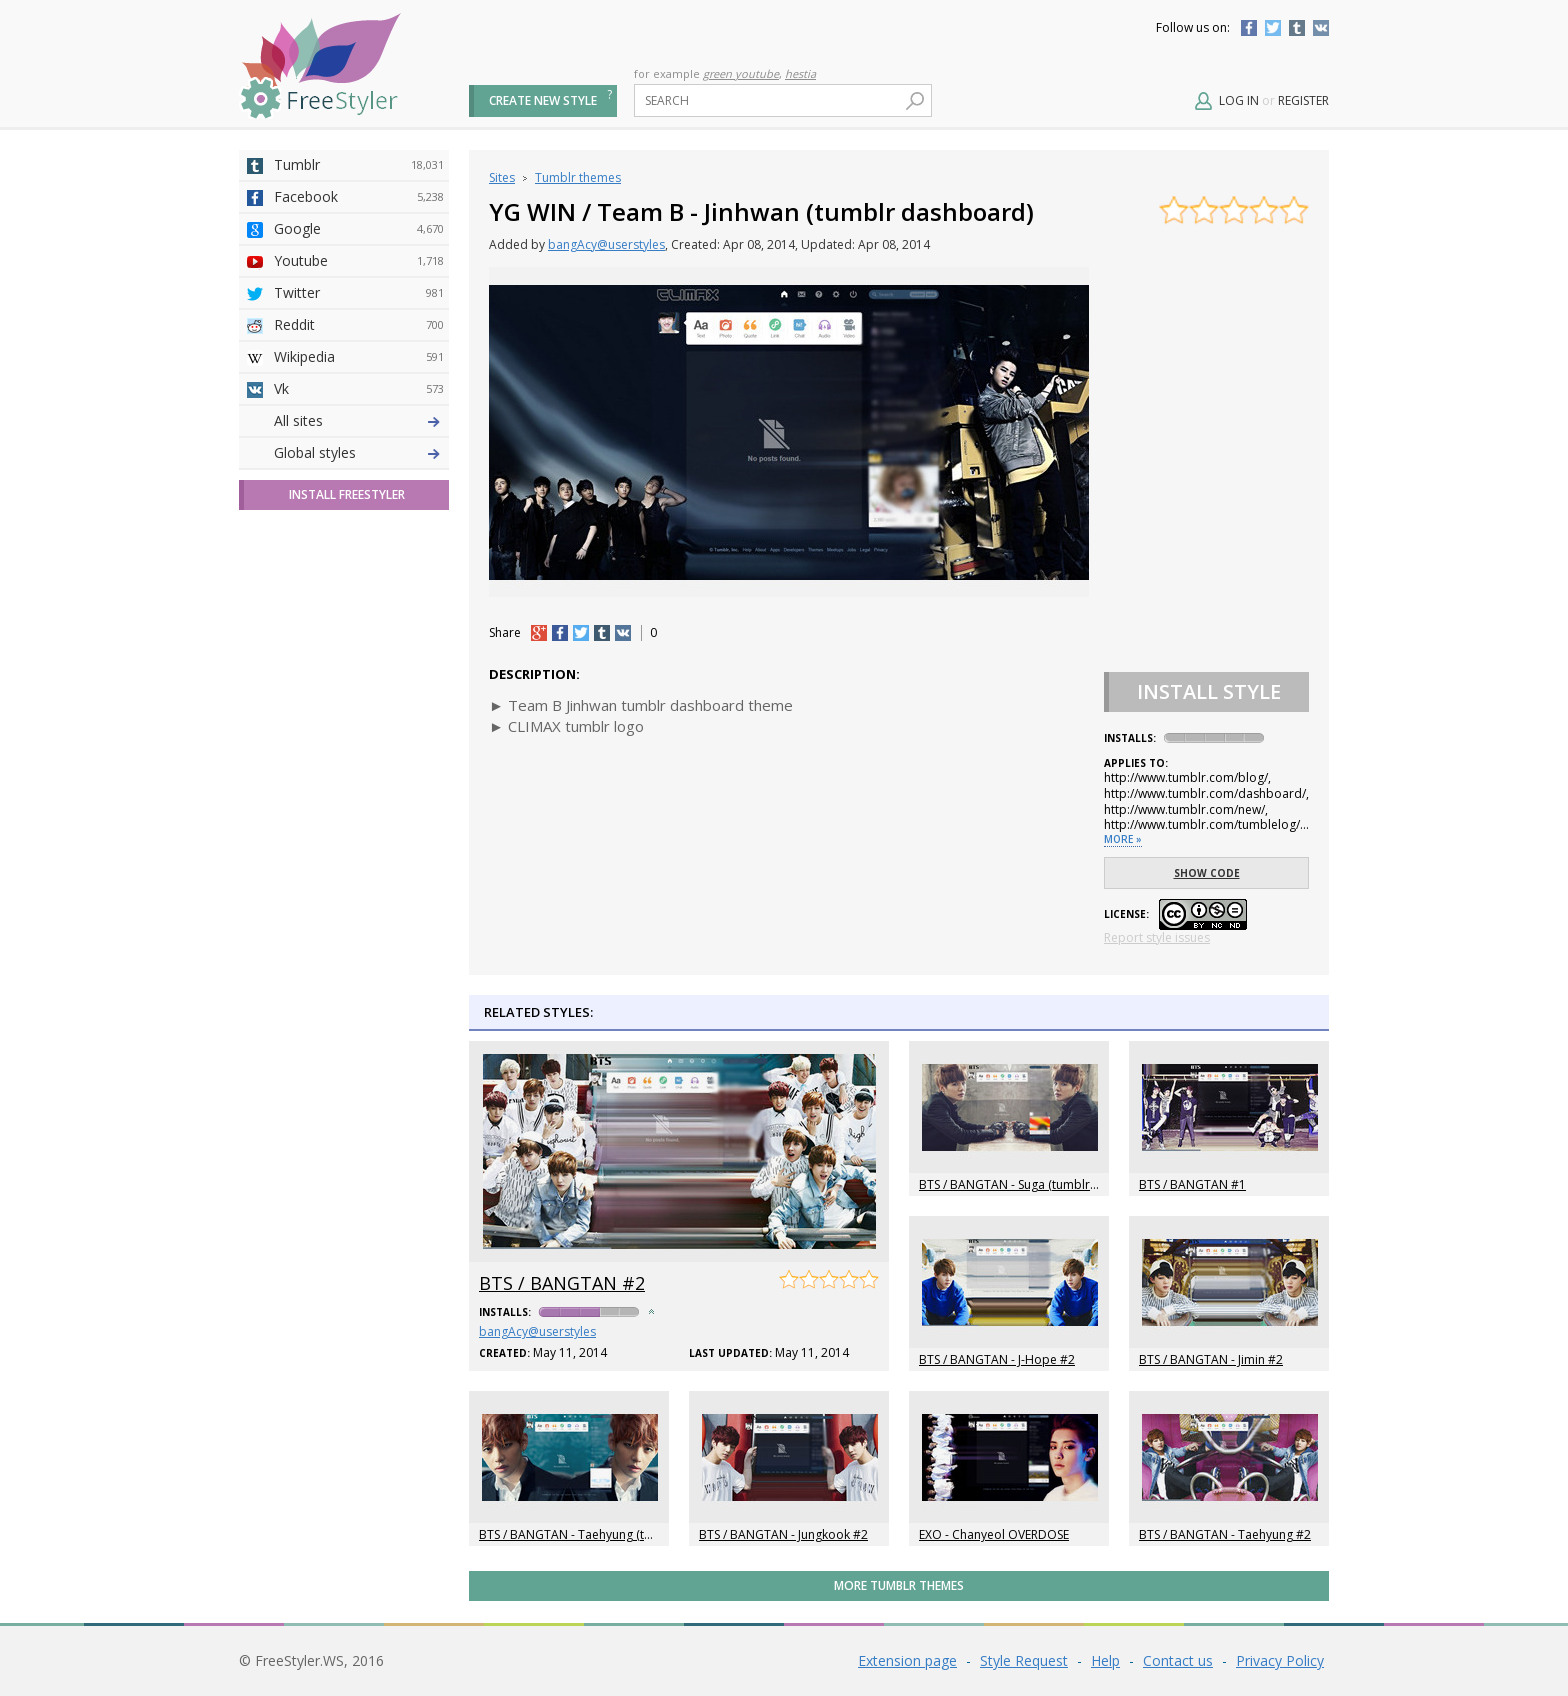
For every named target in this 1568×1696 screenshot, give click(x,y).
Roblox (359, 613)
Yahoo (359, 549)
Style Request (1024, 1660)
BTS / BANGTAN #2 (562, 1283)
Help (1105, 1660)
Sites (502, 177)
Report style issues (1157, 937)
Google (359, 229)
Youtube (359, 261)
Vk (359, 389)
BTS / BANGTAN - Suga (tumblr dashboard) (1039, 1184)
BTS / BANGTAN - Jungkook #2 (783, 1534)
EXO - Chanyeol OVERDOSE (994, 1534)
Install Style (1209, 691)
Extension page (907, 1660)
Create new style (543, 100)
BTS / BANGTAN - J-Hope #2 (997, 1359)
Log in (1239, 100)
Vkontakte (1321, 28)
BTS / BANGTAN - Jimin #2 (1211, 1359)
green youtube (741, 73)
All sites (298, 772)
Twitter (1273, 28)
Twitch (359, 741)
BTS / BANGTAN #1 (1192, 1184)
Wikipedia (359, 357)
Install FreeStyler (347, 846)
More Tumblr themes (899, 1585)
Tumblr (1297, 28)
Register (1303, 100)
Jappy (359, 645)
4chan (359, 453)
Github (359, 517)
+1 (539, 633)
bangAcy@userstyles (606, 244)
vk (623, 633)
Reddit (359, 325)
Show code (1207, 873)
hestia (800, 73)
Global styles (315, 804)
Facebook (1249, 28)
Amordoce (359, 485)
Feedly (359, 709)
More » (1123, 839)
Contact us (1178, 1660)
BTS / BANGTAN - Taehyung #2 (1225, 1534)
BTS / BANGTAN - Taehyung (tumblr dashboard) (613, 1534)
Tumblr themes (578, 177)
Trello (359, 677)
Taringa (359, 581)
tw (581, 633)
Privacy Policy (1280, 1660)
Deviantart (359, 421)
